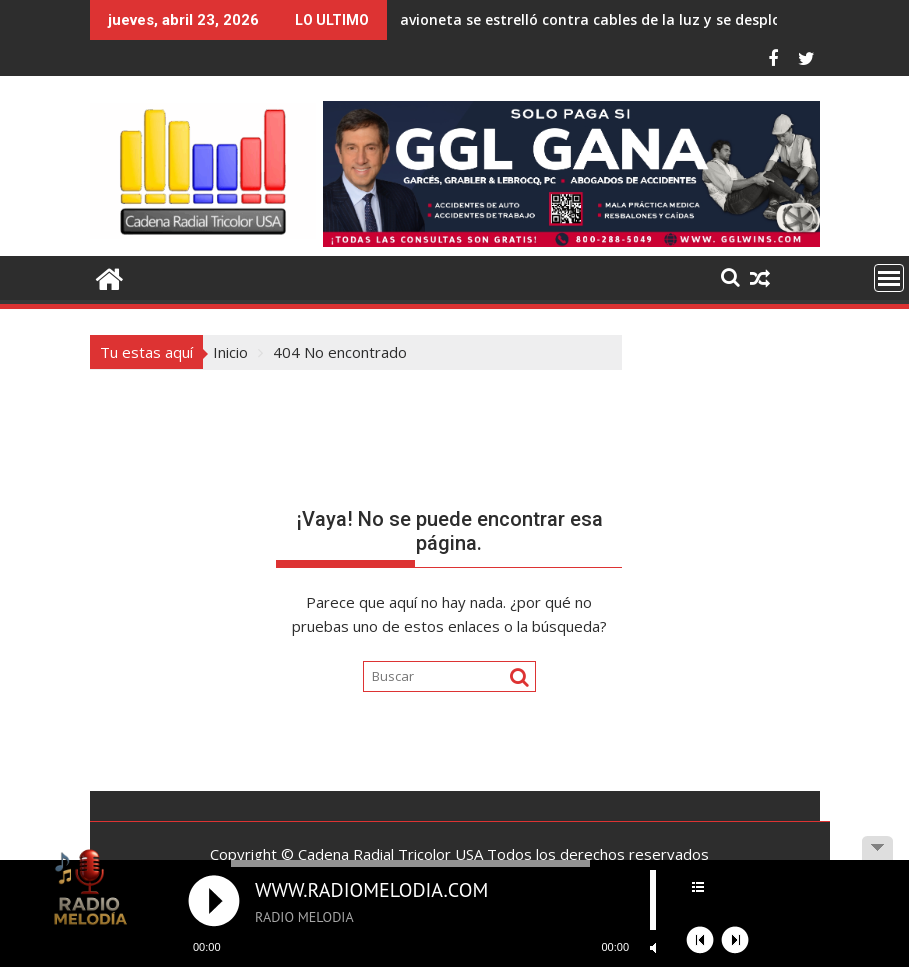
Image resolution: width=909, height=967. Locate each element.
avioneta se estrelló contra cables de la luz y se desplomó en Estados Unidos (521, 19)
